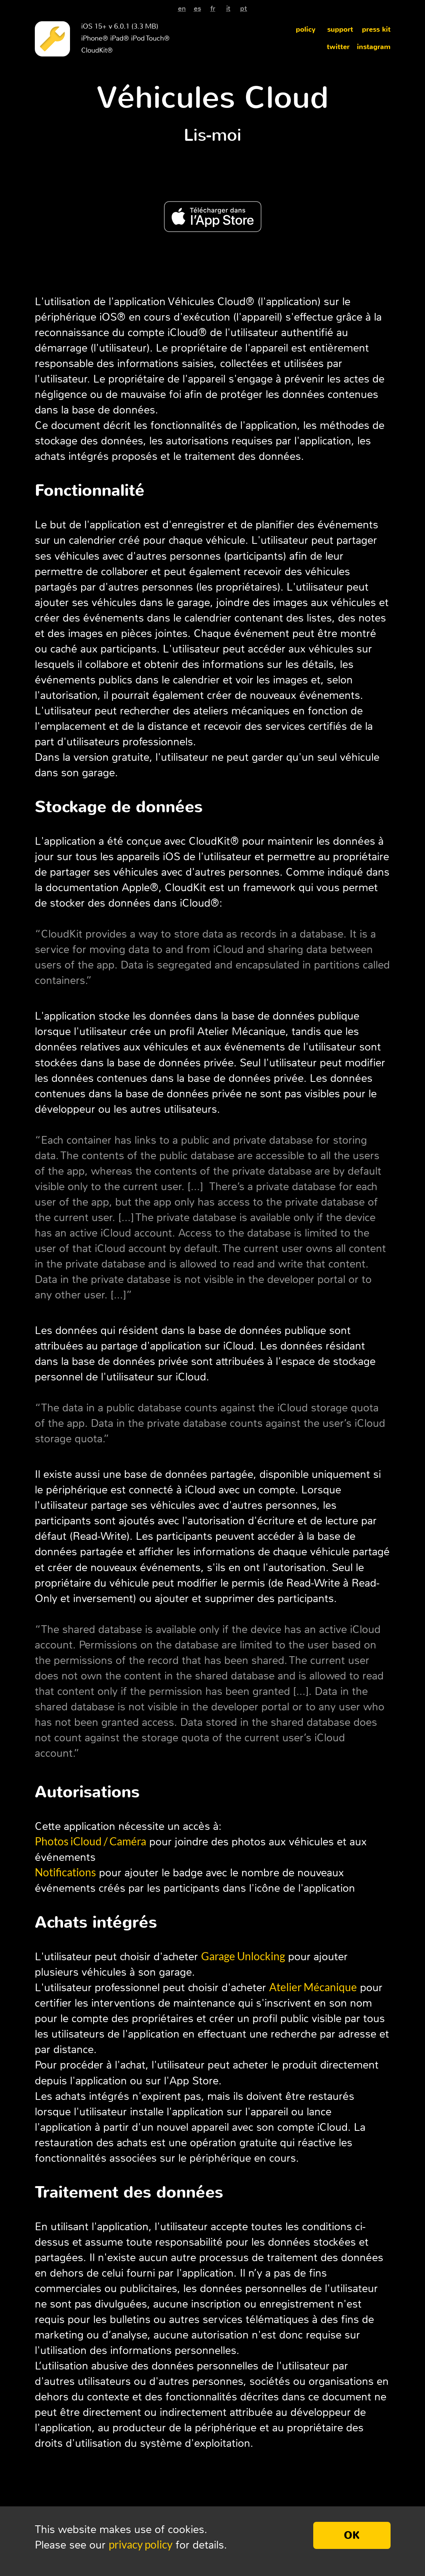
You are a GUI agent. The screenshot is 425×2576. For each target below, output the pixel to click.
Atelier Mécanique (313, 1986)
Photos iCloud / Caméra (90, 1841)
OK (352, 2535)
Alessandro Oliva (203, 2515)
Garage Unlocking (243, 1956)
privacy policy (140, 2544)
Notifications (65, 1872)
